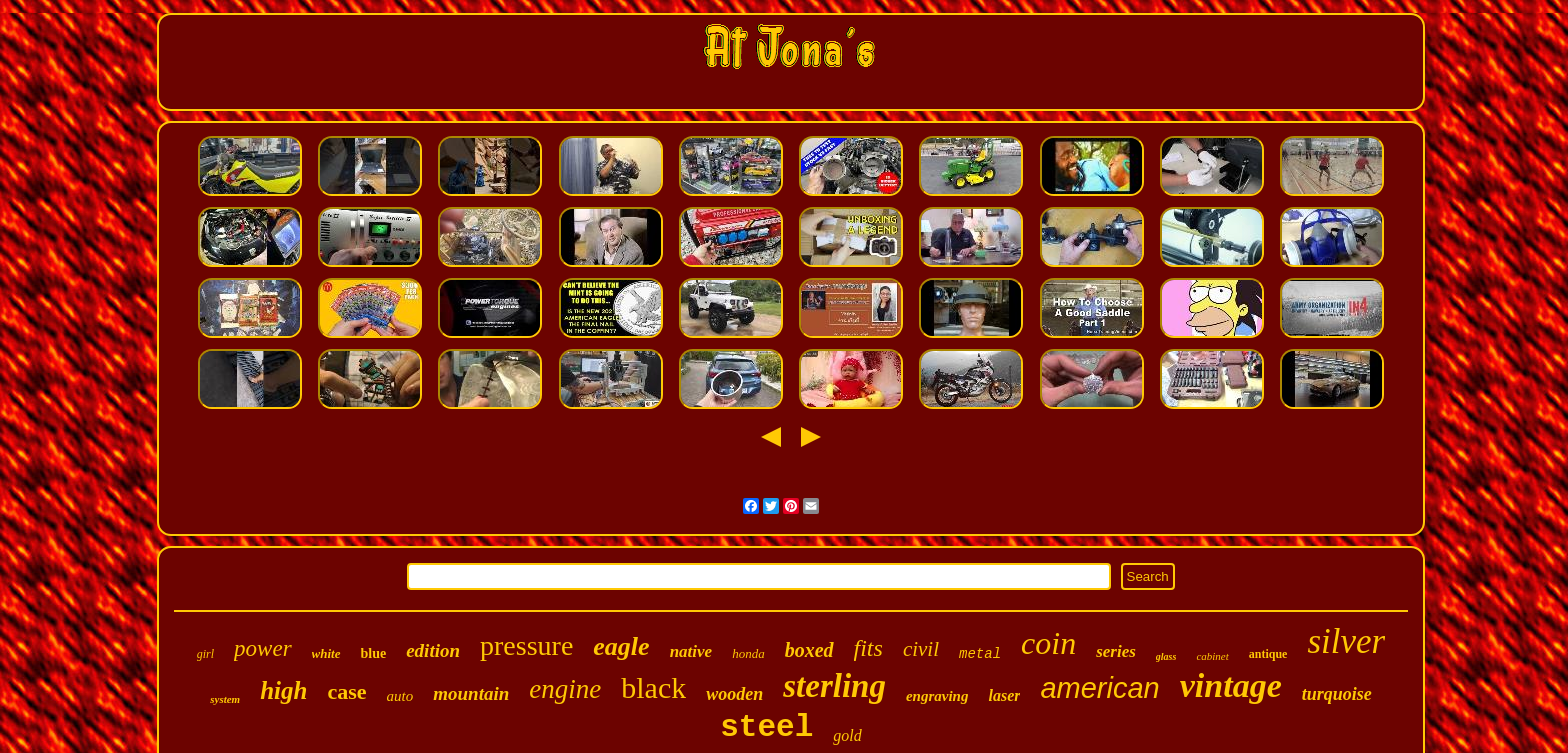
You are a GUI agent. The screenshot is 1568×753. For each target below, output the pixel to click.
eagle (621, 646)
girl (205, 654)
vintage (1231, 685)
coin (1048, 643)
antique (1268, 654)
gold (847, 735)
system (225, 699)
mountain (471, 693)
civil (921, 649)
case (346, 691)
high (283, 690)
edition (433, 650)
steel (766, 727)
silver (1346, 641)
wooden (734, 694)
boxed (809, 650)
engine (565, 689)
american (1099, 688)
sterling (834, 686)
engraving (937, 696)
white (326, 653)
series (1116, 651)
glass (1166, 656)
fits (868, 648)
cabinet (1212, 656)
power (263, 648)
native (691, 651)
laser (1004, 695)
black (653, 687)
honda (748, 653)
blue (374, 653)
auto (400, 696)
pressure (526, 645)
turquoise (1337, 694)
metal (980, 654)
